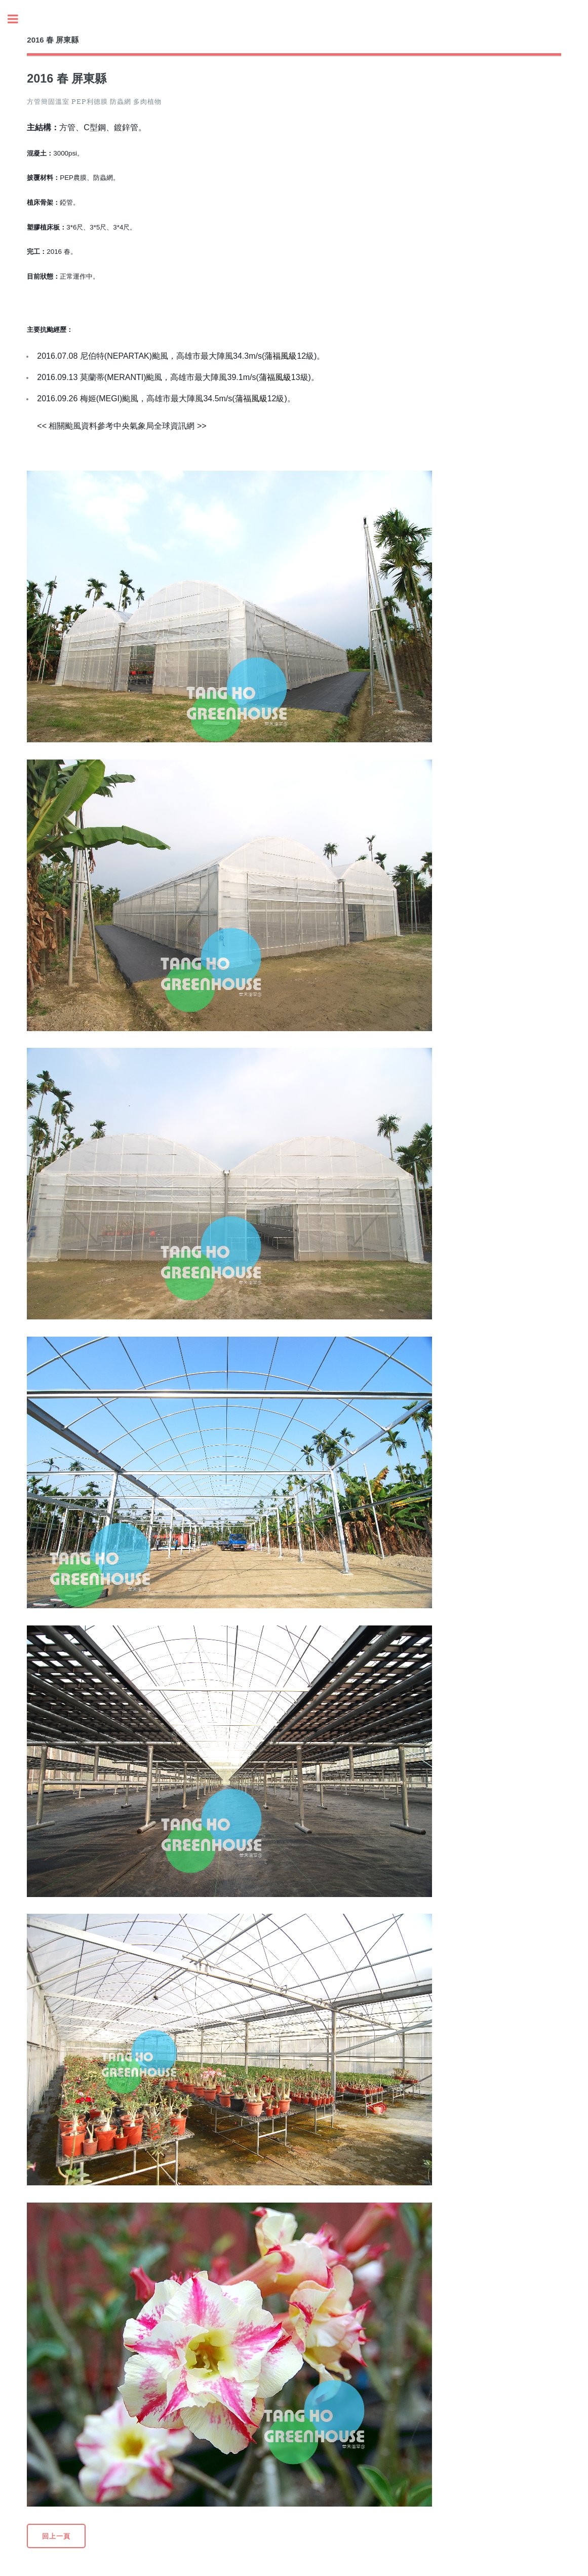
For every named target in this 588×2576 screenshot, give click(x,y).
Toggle (18, 19)
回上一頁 (56, 2536)
